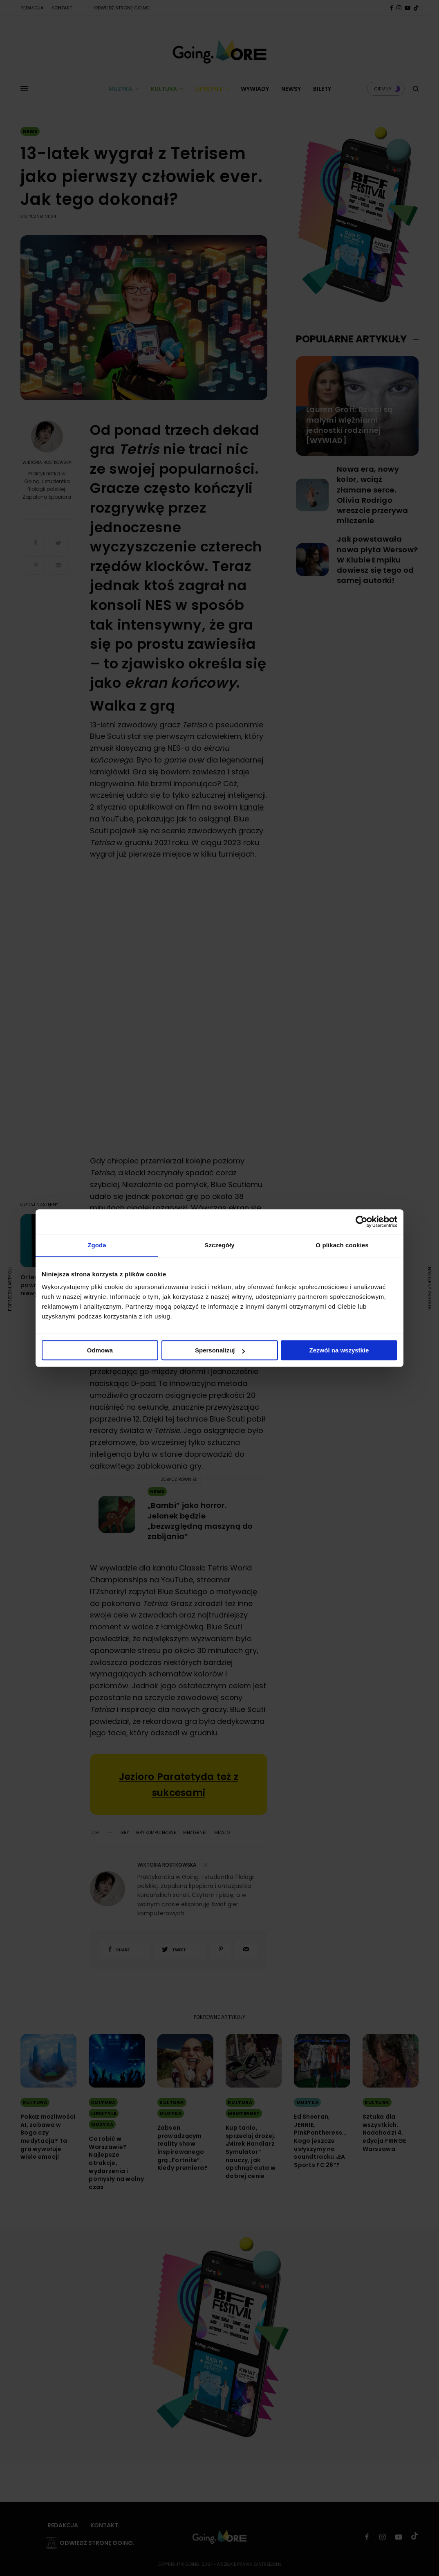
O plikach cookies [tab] (342, 1245)
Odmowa (100, 1350)
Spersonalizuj (220, 1350)
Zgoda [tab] (96, 1245)
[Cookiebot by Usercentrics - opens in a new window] (361, 1221)
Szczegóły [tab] (219, 1245)
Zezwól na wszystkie (339, 1350)
